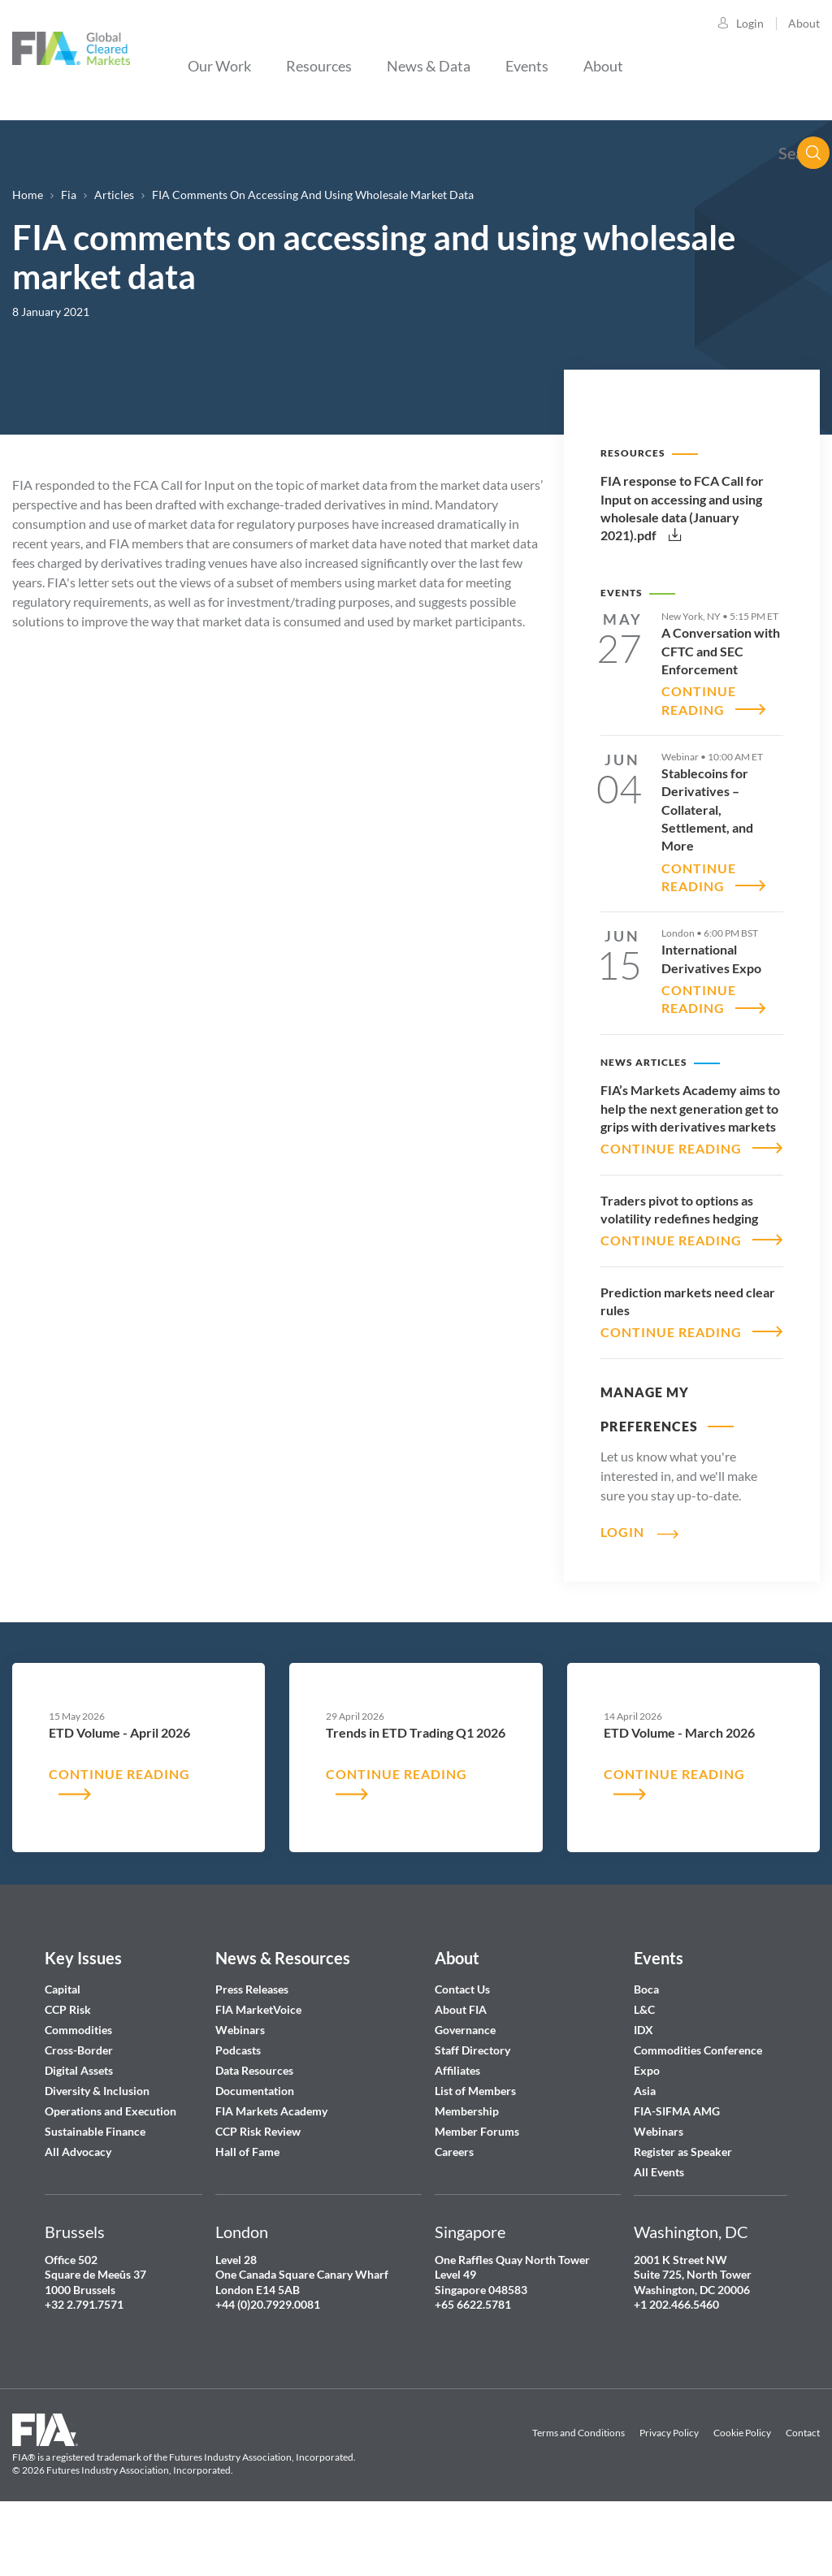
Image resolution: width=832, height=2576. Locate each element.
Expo (647, 2126)
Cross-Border (80, 2106)
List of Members (475, 2147)
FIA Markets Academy (271, 2167)
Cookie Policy (742, 2488)
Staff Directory (472, 2106)
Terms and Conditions (578, 2488)
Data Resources (254, 2126)
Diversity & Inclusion (97, 2147)
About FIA (461, 2065)
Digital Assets (79, 2126)
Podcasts (238, 2106)
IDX (643, 2086)
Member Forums (477, 2187)
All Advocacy (78, 2207)
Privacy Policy (669, 2488)
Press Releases (251, 2045)
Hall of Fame (247, 2207)
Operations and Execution (110, 2167)
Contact (803, 2488)
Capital (62, 2045)
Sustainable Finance (95, 2187)
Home (27, 194)
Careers (454, 2207)
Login (750, 23)
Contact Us (462, 2045)
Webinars (240, 2086)
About (804, 23)
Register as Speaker (683, 2207)
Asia (645, 2147)
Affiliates (457, 2126)
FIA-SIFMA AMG (677, 2167)
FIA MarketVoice (258, 2065)
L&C (644, 2065)
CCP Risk (68, 2065)
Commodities (78, 2086)
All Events (659, 2228)
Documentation (256, 2147)
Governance (465, 2086)
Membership (467, 2167)
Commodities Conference (698, 2106)
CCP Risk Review (258, 2187)
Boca (646, 2045)
